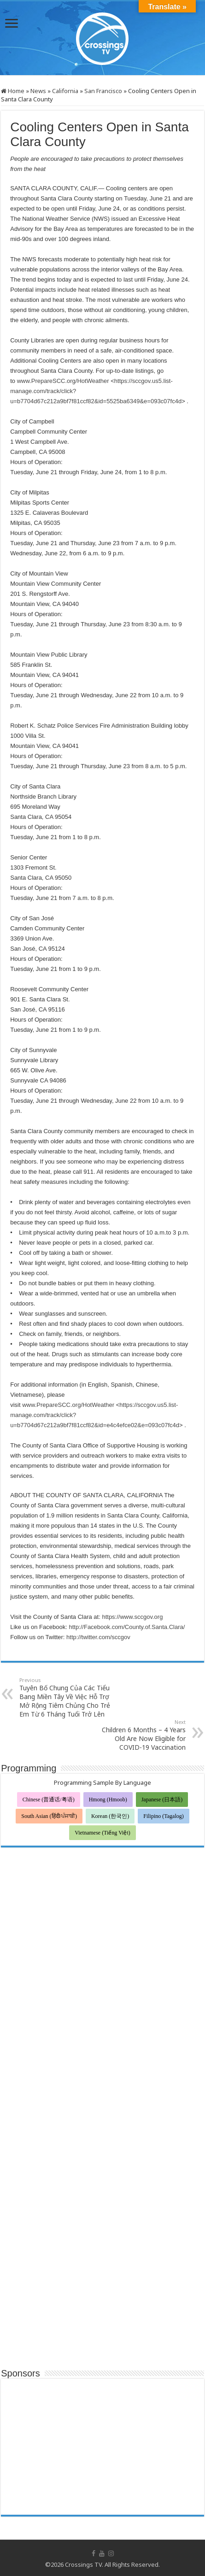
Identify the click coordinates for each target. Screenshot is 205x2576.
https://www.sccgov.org (132, 1616)
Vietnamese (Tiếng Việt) (102, 1832)
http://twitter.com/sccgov (98, 1637)
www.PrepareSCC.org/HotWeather (63, 380)
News (38, 91)
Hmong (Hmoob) (108, 1799)
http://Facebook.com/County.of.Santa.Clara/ (127, 1626)
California (65, 91)
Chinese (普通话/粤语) (49, 1799)
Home (12, 91)
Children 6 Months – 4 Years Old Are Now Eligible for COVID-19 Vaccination (138, 1735)
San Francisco (103, 91)
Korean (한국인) (110, 1816)
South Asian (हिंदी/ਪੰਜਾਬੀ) (49, 1816)
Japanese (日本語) (162, 1799)
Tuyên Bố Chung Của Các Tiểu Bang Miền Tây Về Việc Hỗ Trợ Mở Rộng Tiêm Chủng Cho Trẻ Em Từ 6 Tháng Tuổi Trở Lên (66, 1697)
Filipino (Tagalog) (163, 1816)
